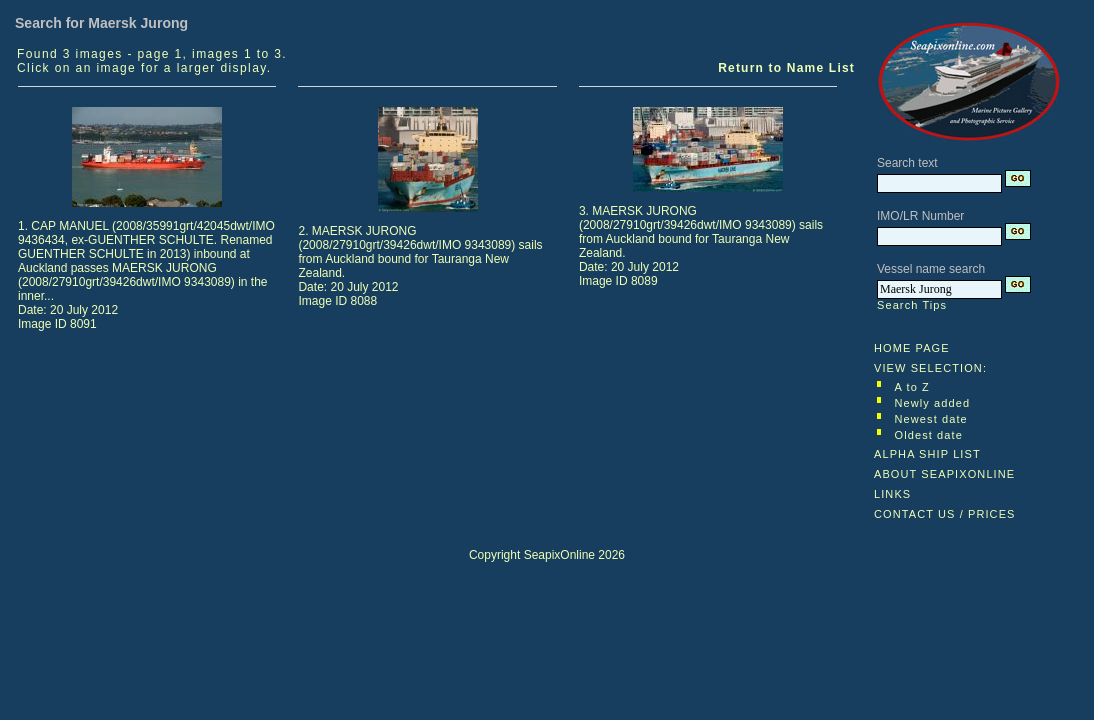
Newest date (931, 419)
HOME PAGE (912, 348)
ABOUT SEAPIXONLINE (944, 474)
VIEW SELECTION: (930, 368)
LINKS (892, 494)
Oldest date (929, 435)
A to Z (912, 387)
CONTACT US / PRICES (945, 514)
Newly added (933, 403)
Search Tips (912, 305)
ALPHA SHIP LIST (927, 454)
